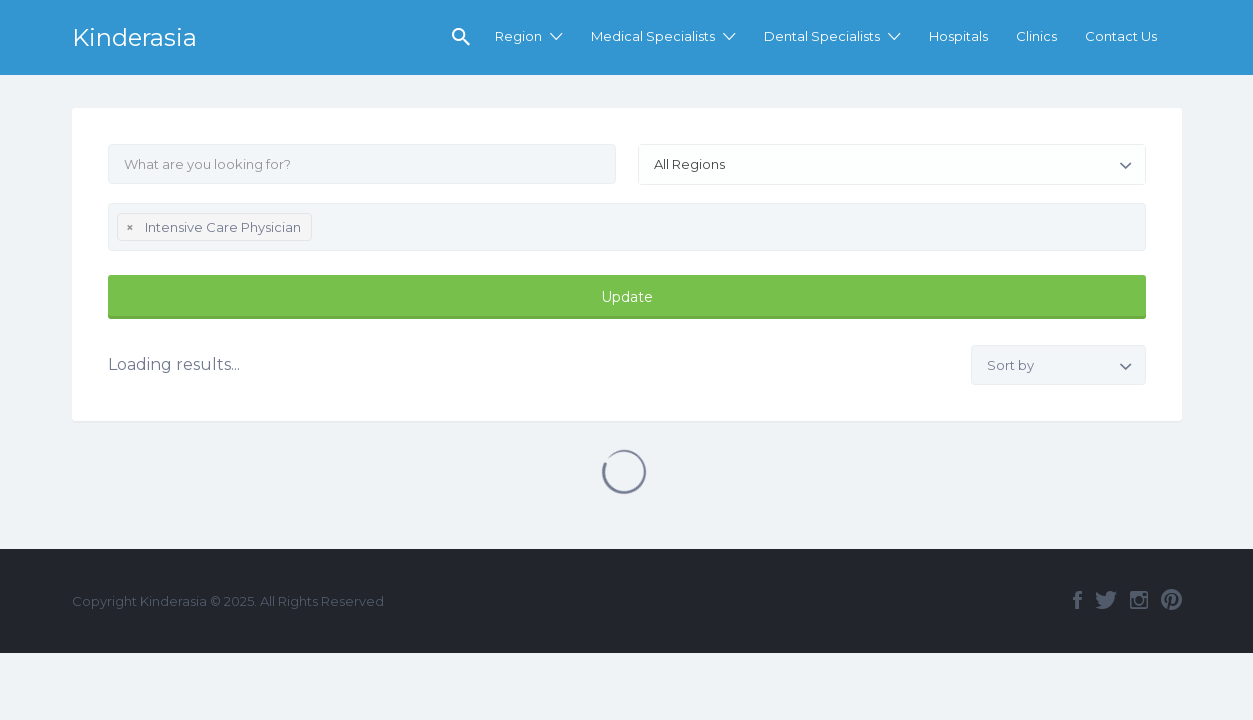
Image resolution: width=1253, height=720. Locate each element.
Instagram (1139, 600)
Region (518, 36)
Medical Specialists (653, 36)
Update (627, 297)
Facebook (1077, 600)
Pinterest (1171, 600)
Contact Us (1121, 36)
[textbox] (322, 230)
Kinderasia (134, 37)
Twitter (1106, 600)
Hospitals (958, 36)
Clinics (1036, 36)
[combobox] (892, 164)
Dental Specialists (822, 36)
